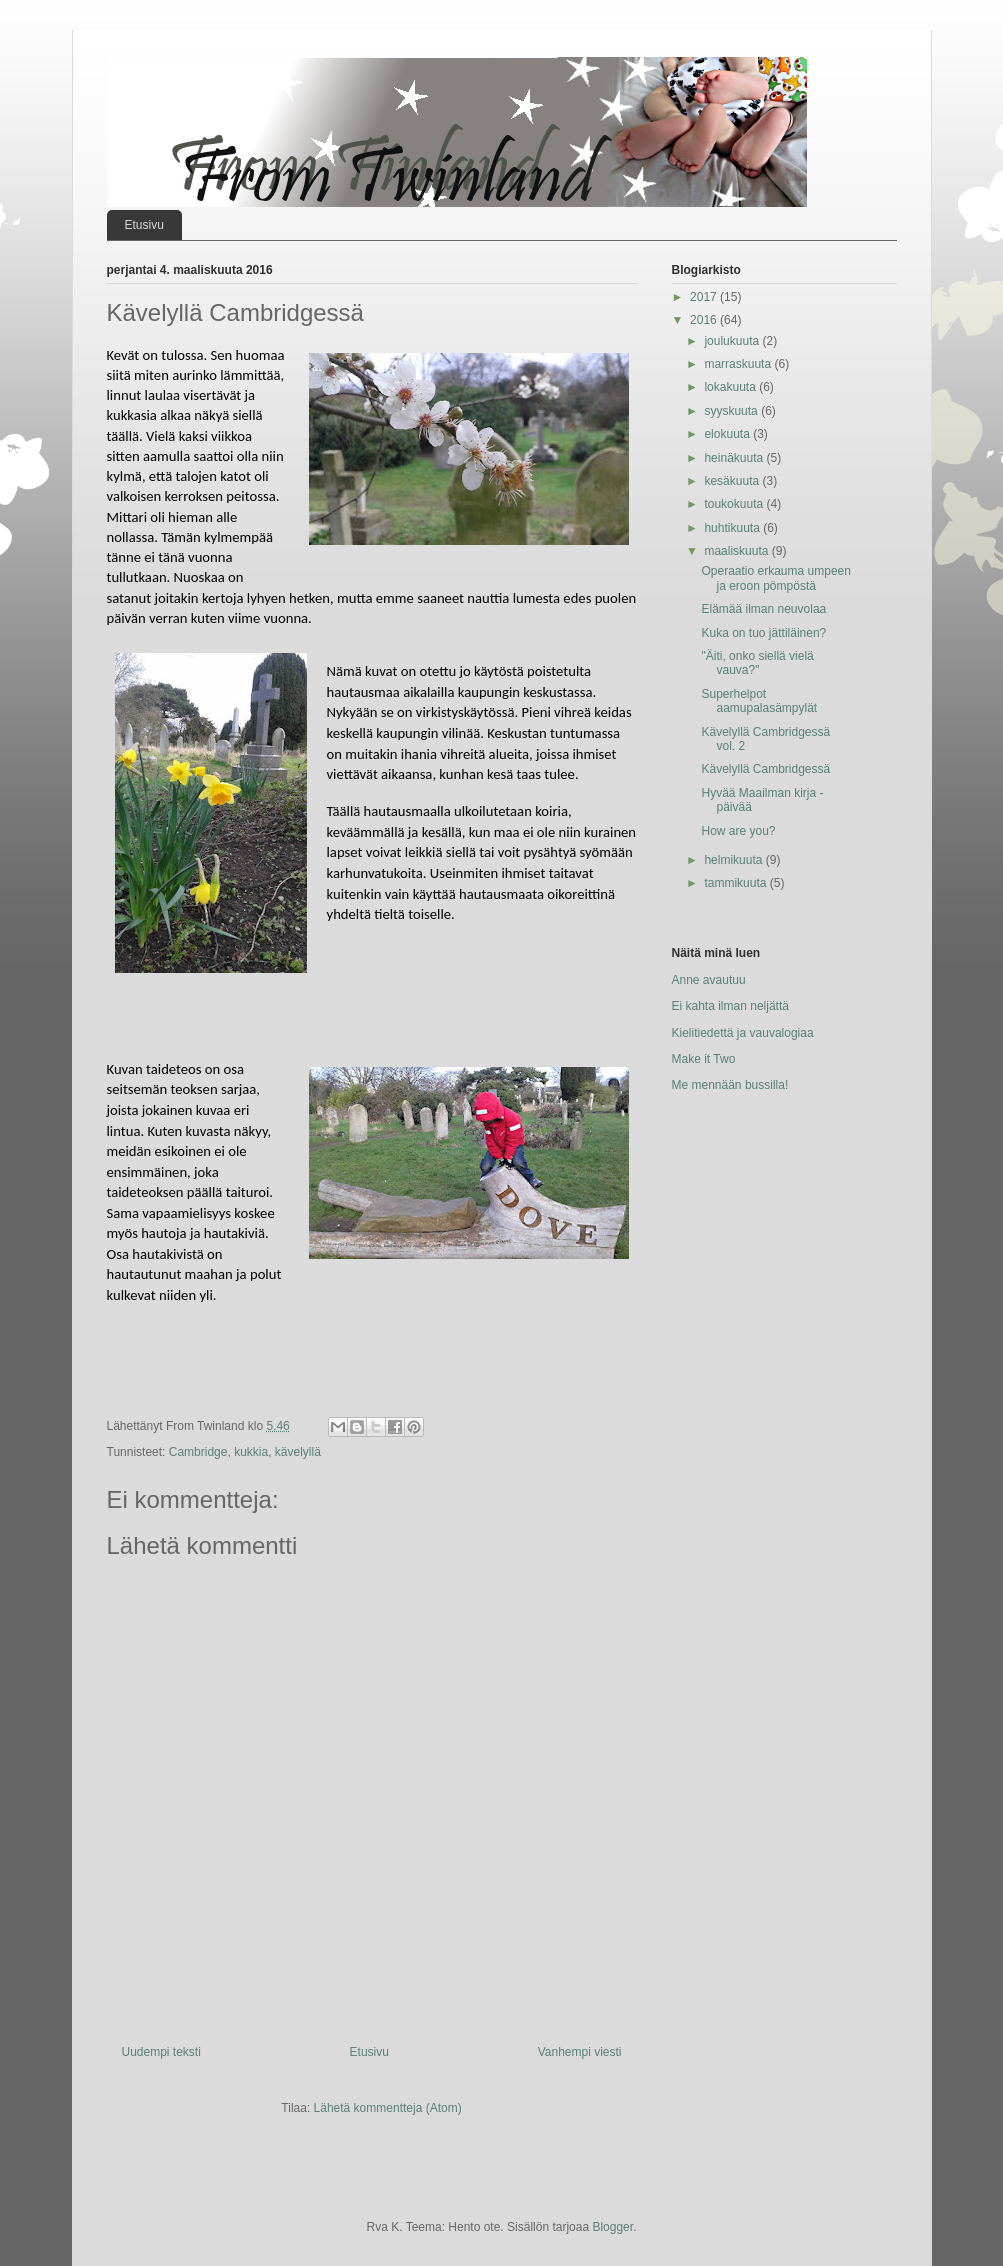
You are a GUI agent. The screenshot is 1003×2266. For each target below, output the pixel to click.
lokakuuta (731, 387)
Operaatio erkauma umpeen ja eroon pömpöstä (775, 578)
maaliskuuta (737, 551)
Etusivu (144, 225)
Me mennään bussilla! (730, 1085)
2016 (705, 320)
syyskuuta (732, 411)
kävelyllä (298, 1452)
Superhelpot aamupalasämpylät (759, 701)
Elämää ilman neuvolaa (763, 609)
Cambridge (198, 1452)
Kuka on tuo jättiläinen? (763, 633)
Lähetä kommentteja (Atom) (388, 2108)
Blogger (612, 2227)
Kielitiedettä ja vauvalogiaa (743, 1033)
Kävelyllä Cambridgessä (765, 769)
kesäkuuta (733, 481)
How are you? (738, 831)
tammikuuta (736, 883)
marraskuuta (739, 364)
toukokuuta (735, 504)
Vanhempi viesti (580, 2052)
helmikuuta (734, 860)
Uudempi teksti (161, 2052)
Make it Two (704, 1059)
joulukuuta (733, 341)
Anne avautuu (709, 980)
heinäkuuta (735, 458)
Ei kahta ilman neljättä (730, 1006)
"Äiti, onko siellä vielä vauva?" (757, 663)
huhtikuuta (733, 528)
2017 (705, 297)
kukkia (251, 1452)
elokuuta (728, 434)
